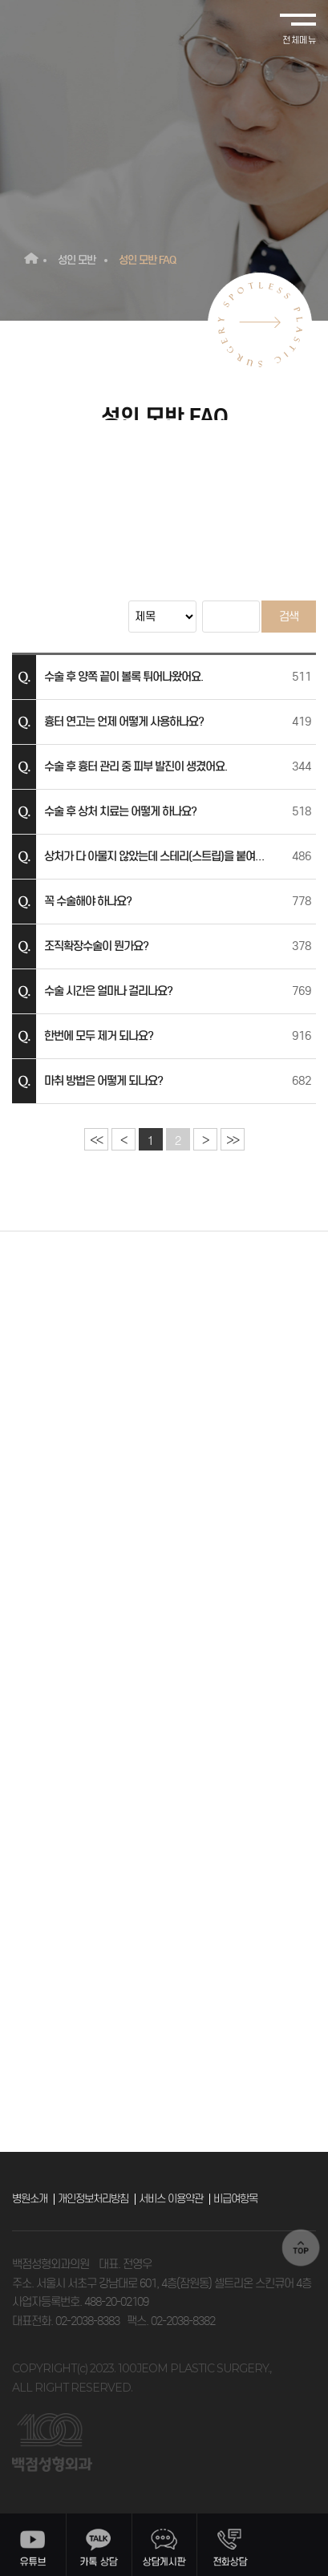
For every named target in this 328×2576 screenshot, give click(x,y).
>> (232, 1139)
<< (96, 1139)
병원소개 (29, 2199)
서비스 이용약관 (171, 2199)
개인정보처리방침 (93, 2199)
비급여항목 (235, 2199)
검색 (288, 616)
